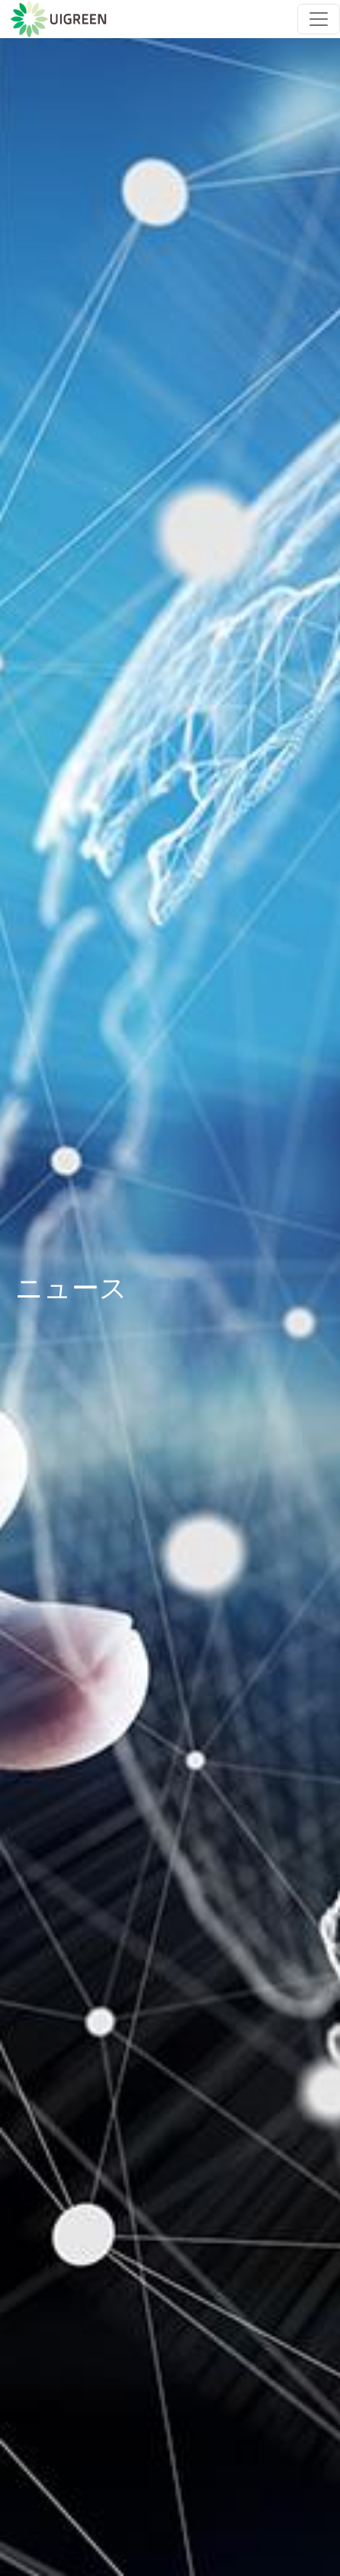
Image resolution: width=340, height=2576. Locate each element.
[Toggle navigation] (318, 19)
